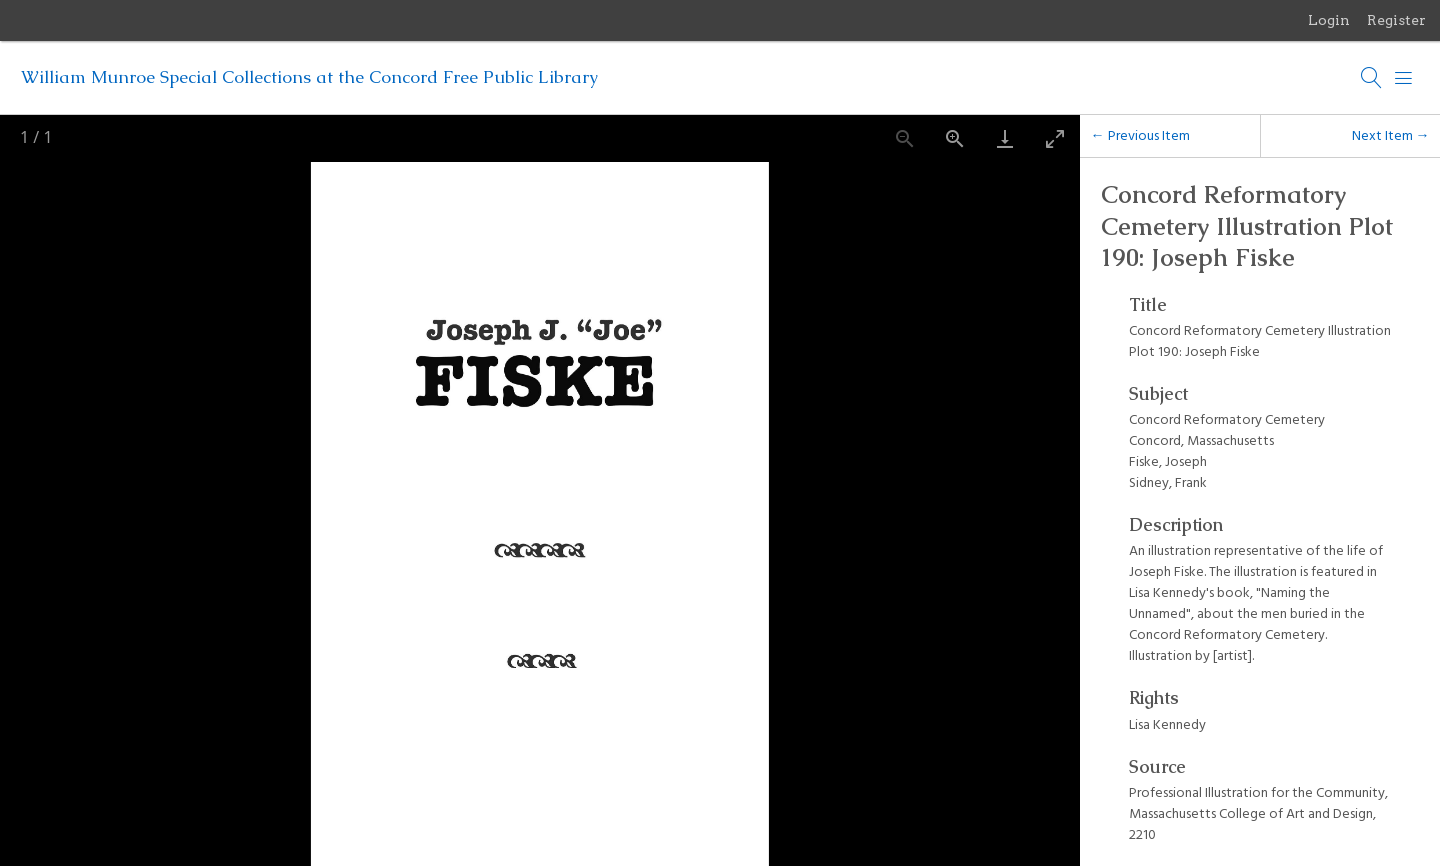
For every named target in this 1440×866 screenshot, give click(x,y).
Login (1329, 20)
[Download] (1005, 138)
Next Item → (1391, 135)
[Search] (1372, 78)
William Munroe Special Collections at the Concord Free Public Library (309, 77)
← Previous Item (1140, 135)
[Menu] (1404, 78)
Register (1396, 20)
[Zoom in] (955, 138)
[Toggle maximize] (1055, 138)
